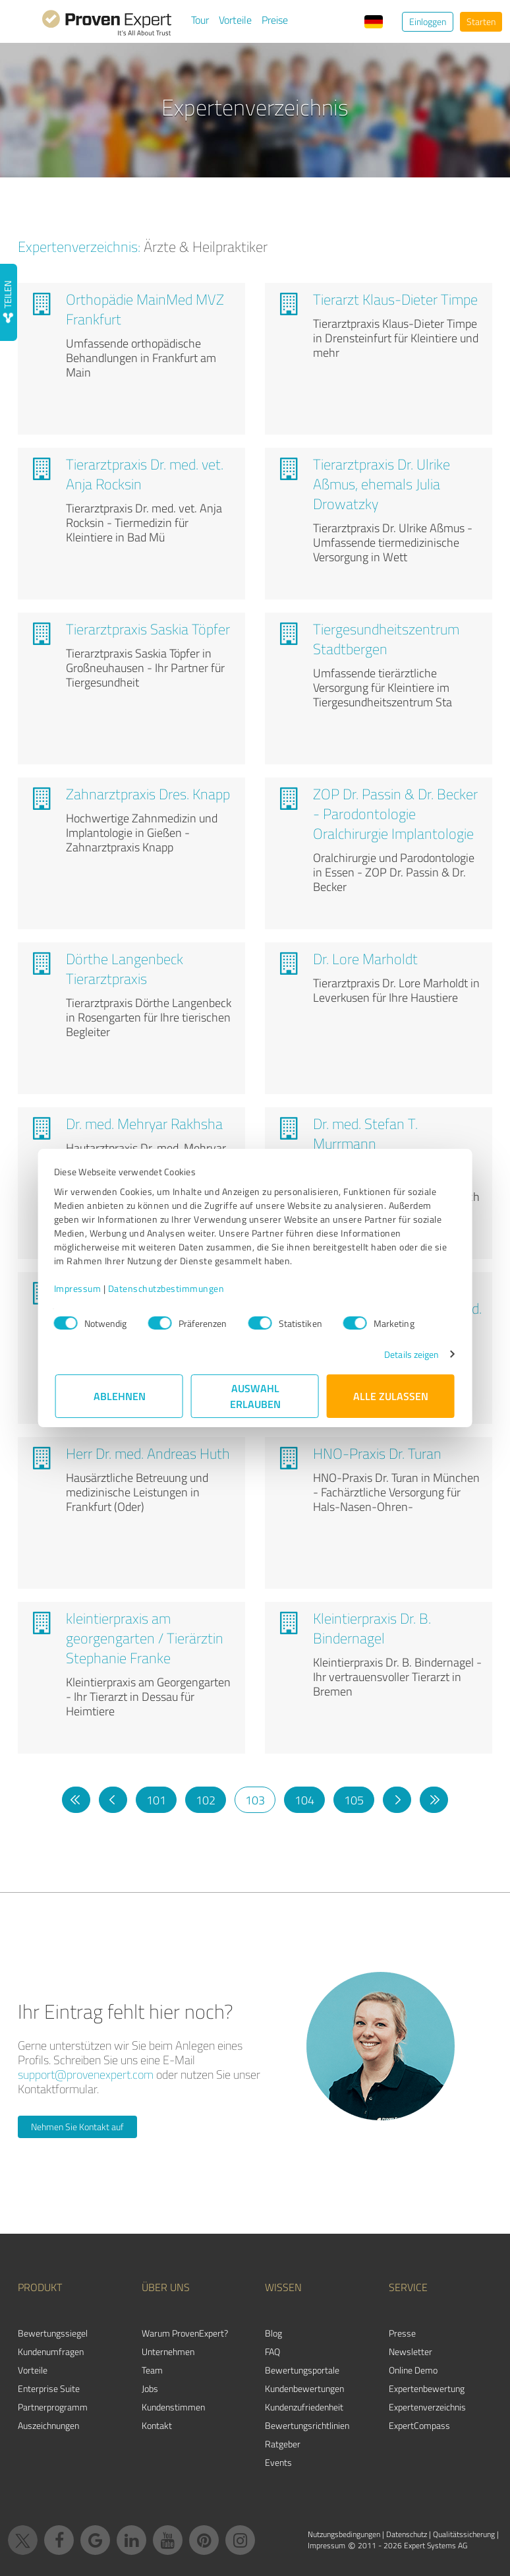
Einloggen (427, 21)
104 (304, 1800)
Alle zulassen (390, 1395)
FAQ (272, 2351)
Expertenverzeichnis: (79, 246)
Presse (402, 2333)
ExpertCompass (419, 2425)
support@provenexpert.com (86, 2074)
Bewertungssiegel (53, 2333)
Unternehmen (168, 2351)
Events (278, 2462)
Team (152, 2370)
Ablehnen (120, 1395)
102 (205, 1800)
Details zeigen (410, 1354)
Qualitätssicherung (464, 2534)
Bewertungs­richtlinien (307, 2425)
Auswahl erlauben (255, 1395)
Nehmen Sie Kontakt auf (77, 2126)
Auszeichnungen (48, 2425)
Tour (200, 20)
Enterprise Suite (49, 2388)
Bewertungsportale (302, 2370)
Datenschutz (406, 2534)
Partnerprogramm (53, 2407)
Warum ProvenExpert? (185, 2333)
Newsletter (410, 2351)
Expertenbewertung (427, 2388)
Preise (275, 20)
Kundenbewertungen (304, 2388)
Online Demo (413, 2370)
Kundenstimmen (173, 2407)
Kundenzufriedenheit (304, 2407)
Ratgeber (282, 2444)
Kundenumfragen (51, 2351)
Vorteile (235, 20)
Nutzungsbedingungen (344, 2534)
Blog (273, 2333)
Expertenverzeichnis (427, 2407)
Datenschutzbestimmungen (167, 1288)
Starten (481, 21)
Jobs (150, 2388)
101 (156, 1800)
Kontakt (157, 2425)
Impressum (79, 1288)
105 (354, 1800)
